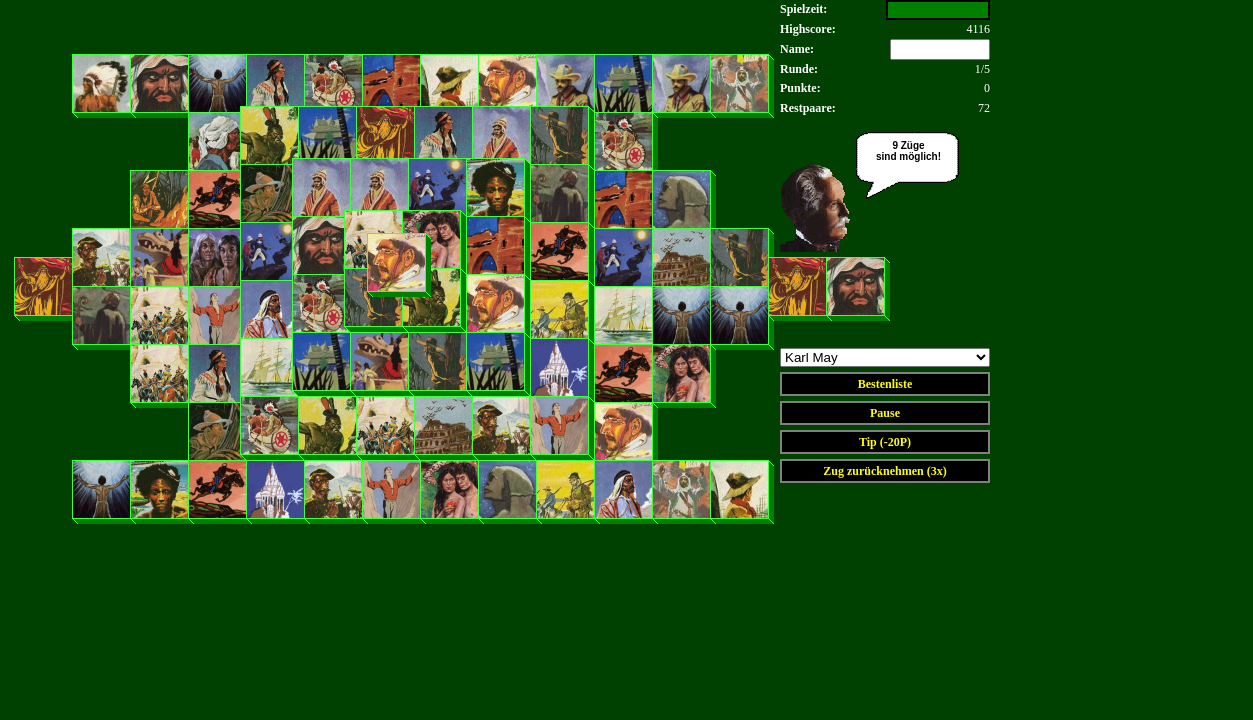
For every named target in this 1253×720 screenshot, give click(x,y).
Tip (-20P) (885, 442)
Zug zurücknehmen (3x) (884, 471)
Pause (885, 413)
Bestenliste (885, 384)
